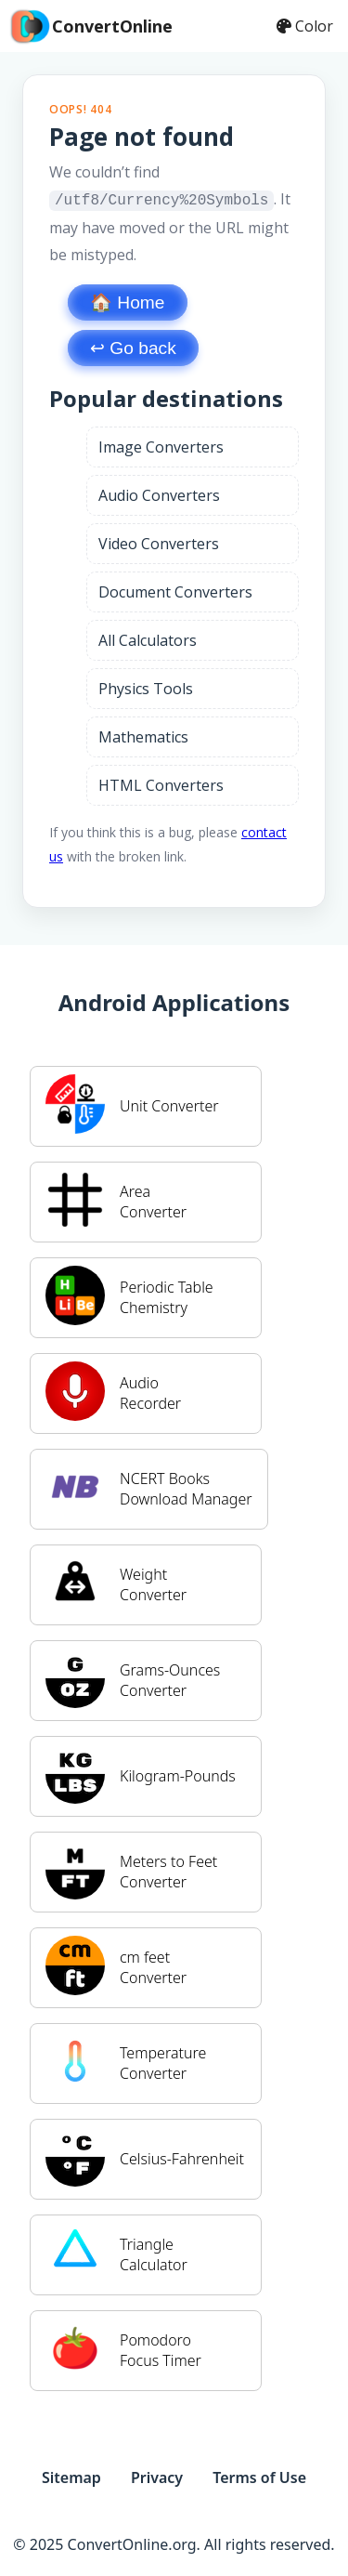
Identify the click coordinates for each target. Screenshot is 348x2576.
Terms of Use (259, 2475)
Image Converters (161, 445)
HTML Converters (161, 783)
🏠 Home (127, 300)
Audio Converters (159, 493)
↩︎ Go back (133, 346)
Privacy (157, 2475)
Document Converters (175, 590)
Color (305, 26)
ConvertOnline (90, 26)
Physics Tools (145, 687)
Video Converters (158, 542)
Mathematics (143, 735)
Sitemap (71, 2475)
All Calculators (147, 638)
